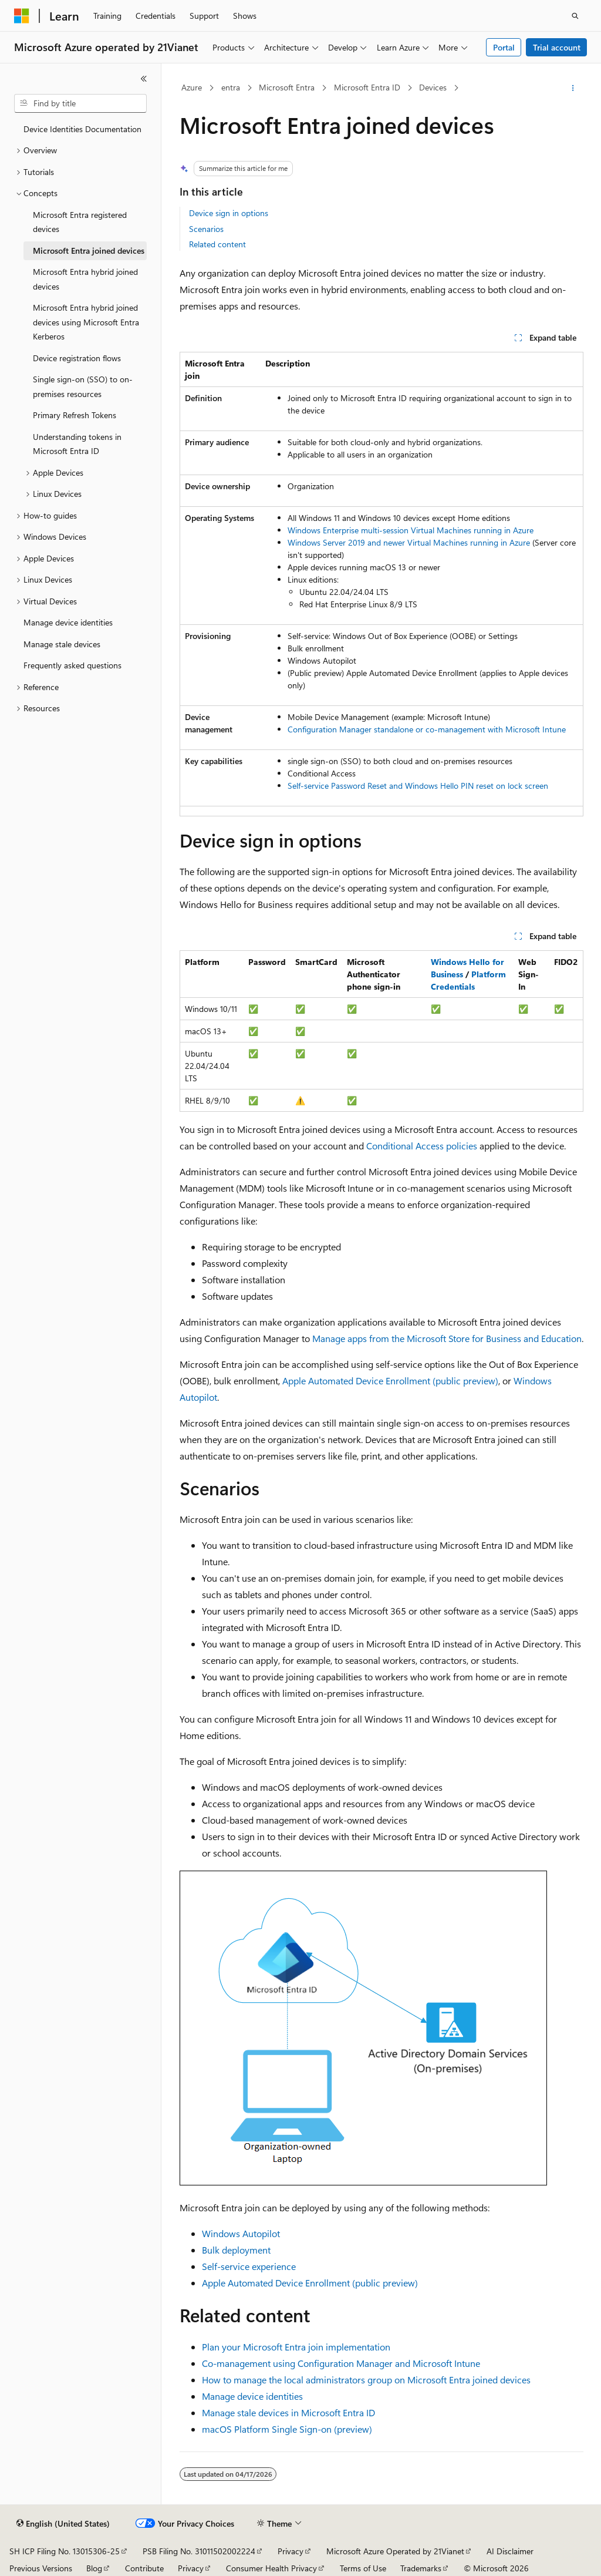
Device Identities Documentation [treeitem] (82, 128)
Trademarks (420, 2568)
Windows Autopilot (241, 2233)
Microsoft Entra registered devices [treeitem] (80, 222)
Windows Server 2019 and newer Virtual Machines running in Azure (409, 542)
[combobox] (80, 103)
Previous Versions (40, 2568)
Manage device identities (252, 2396)
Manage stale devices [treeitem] (61, 644)
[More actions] (572, 88)
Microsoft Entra (287, 87)
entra (230, 87)
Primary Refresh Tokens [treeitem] (74, 415)
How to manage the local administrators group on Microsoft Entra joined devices (366, 2379)
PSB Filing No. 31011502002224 (199, 2551)
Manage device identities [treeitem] (68, 622)
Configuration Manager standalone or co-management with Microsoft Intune (427, 729)
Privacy (290, 2551)
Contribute (144, 2568)
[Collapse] (143, 78)
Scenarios (206, 228)
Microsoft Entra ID (367, 87)
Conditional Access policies (421, 1145)
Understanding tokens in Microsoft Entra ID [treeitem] (77, 444)
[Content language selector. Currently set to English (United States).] (63, 2523)
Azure (191, 87)
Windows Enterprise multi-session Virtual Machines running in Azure (411, 530)
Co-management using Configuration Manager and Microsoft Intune (341, 2363)
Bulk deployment (236, 2250)
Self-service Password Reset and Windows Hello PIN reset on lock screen (418, 785)
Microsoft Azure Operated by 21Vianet (395, 2551)
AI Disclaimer (510, 2551)
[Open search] (575, 15)
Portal (504, 47)
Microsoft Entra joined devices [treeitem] (88, 250)
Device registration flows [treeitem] (77, 358)
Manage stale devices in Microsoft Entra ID (288, 2412)
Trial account (556, 47)
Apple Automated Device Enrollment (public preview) (390, 1380)
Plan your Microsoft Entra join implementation (296, 2346)
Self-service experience (249, 2266)
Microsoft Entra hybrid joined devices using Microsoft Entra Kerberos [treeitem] (86, 322)
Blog (94, 2568)
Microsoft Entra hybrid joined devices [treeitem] (85, 279)
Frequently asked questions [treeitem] (72, 665)
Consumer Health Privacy (271, 2568)
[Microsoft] (21, 15)
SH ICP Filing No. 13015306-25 (64, 2551)
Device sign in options (228, 212)
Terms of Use (363, 2568)
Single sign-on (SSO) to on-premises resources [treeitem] (83, 386)
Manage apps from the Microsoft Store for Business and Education (447, 1338)
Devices (433, 87)
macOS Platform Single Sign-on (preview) (287, 2429)
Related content (217, 244)
